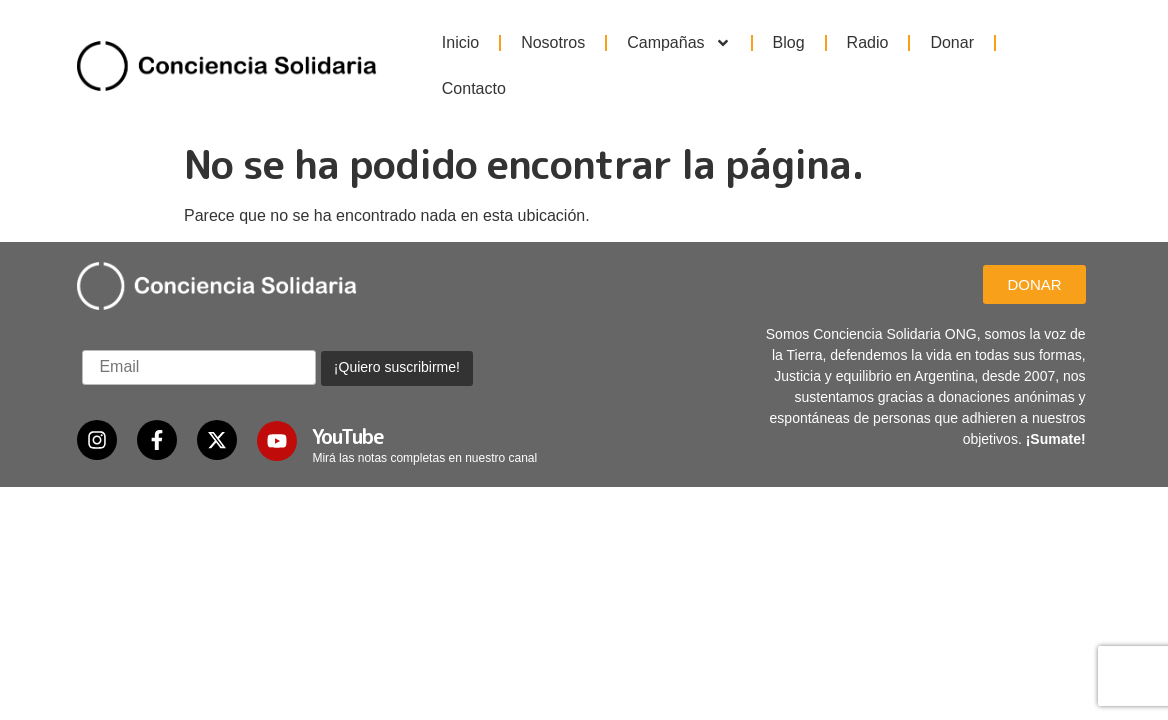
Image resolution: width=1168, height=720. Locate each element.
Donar (952, 42)
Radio (868, 42)
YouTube (348, 394)
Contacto (474, 88)
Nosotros (553, 42)
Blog (789, 42)
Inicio (460, 42)
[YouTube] (277, 400)
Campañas (678, 43)
